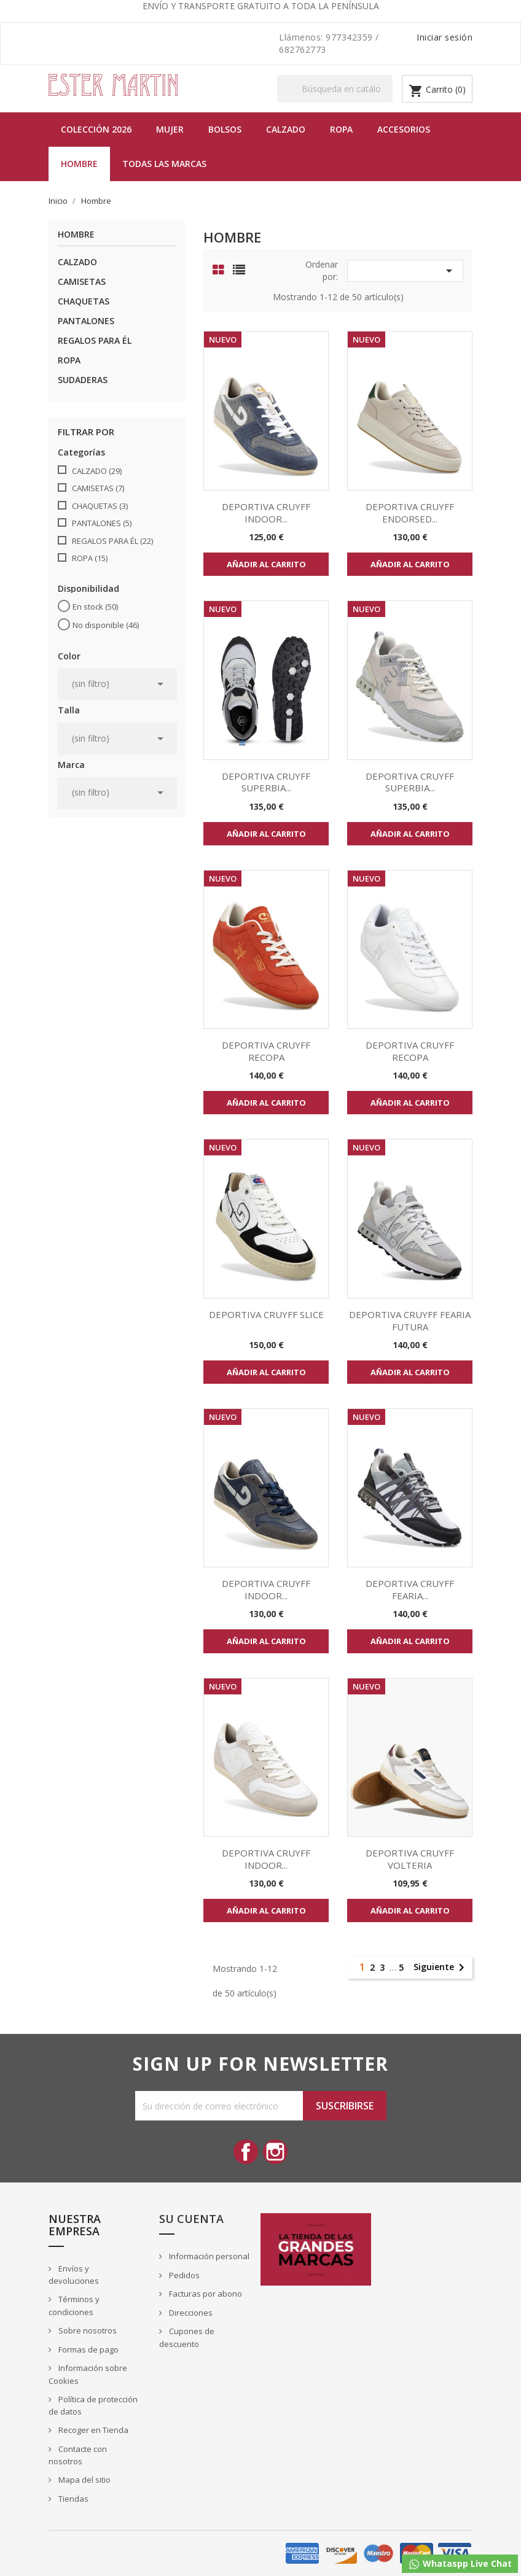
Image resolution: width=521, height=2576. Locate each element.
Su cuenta (191, 2218)
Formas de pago (88, 2349)
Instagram (275, 2152)
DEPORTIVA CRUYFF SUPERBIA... (266, 782)
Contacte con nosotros (78, 2455)
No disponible (105, 624)
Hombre (79, 163)
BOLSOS (224, 129)
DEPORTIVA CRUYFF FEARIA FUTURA (410, 1320)
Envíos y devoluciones (74, 2275)
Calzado (285, 129)
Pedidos (183, 2275)
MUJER (170, 129)
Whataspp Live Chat (460, 2564)
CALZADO (77, 262)
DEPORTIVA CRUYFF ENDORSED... (410, 512)
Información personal (208, 2256)
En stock (95, 606)
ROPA (69, 360)
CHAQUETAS (83, 301)
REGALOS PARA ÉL (94, 340)
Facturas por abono (204, 2293)
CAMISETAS (82, 281)
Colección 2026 (96, 129)
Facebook (245, 2152)
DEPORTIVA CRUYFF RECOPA (266, 1051)
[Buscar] (335, 89)
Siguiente (441, 1967)
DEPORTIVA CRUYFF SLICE (266, 1314)
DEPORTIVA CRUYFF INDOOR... (266, 512)
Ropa (341, 129)
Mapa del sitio (84, 2479)
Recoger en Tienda (92, 2429)
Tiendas (72, 2498)
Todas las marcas (164, 163)
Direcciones (190, 2312)
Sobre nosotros (87, 2330)
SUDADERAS (83, 380)
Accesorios (403, 129)
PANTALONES (86, 321)
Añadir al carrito (266, 564)
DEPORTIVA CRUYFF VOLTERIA (410, 1859)
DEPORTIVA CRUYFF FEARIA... (410, 1589)
